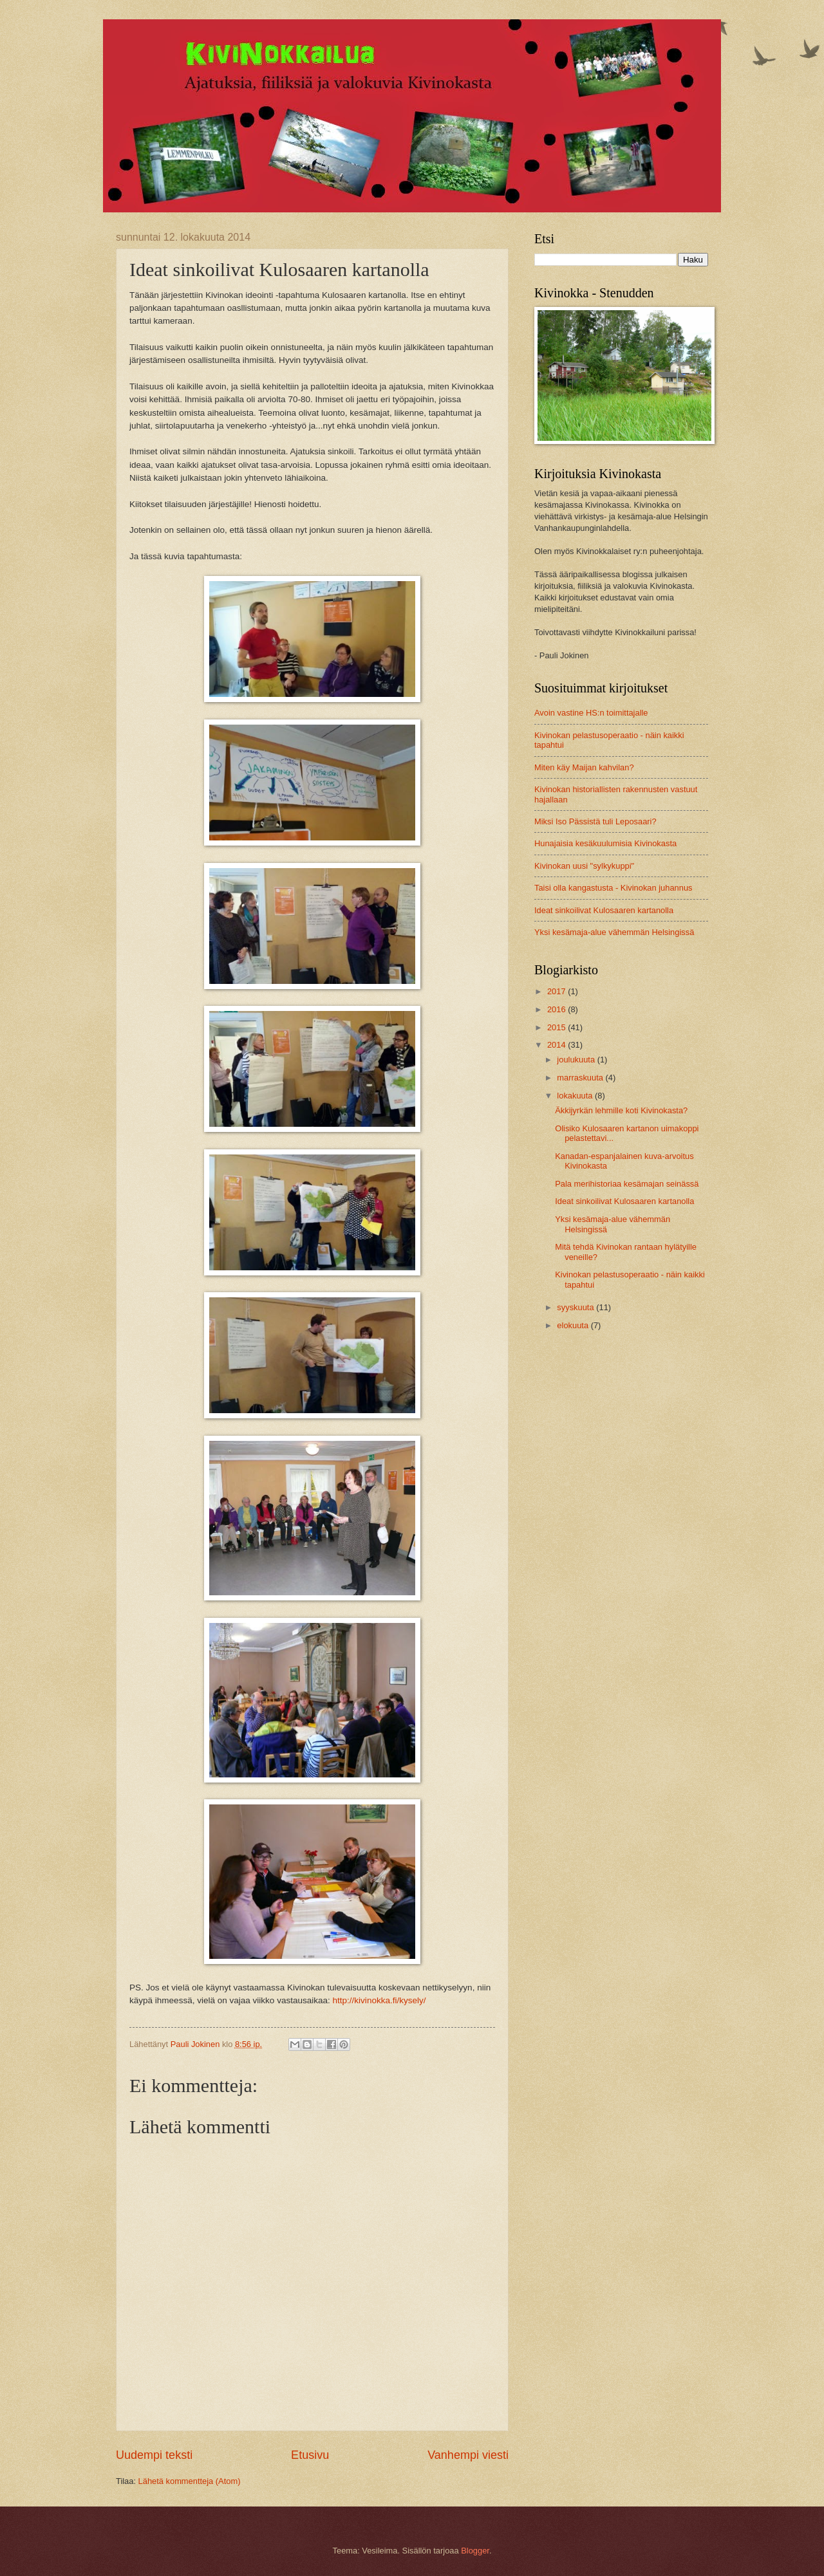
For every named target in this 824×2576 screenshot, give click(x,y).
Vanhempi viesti (468, 2455)
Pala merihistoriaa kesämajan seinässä (626, 1184)
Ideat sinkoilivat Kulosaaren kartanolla (603, 910)
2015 (557, 1027)
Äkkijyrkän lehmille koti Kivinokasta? (621, 1110)
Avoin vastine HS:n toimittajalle (591, 713)
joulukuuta (577, 1059)
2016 (557, 1009)
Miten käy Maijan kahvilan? (584, 767)
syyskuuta (576, 1307)
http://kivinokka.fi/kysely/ (379, 2000)
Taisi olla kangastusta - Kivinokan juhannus (613, 888)
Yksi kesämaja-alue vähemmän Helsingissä (614, 932)
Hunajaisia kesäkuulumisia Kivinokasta (605, 843)
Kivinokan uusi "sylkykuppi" (584, 866)
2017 (557, 991)
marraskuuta (581, 1077)
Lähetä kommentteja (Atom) (189, 2481)
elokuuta (573, 1325)
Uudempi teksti (154, 2455)
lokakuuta (576, 1095)
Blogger (475, 2550)
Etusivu (310, 2455)
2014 (557, 1045)
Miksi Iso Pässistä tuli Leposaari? (595, 821)
